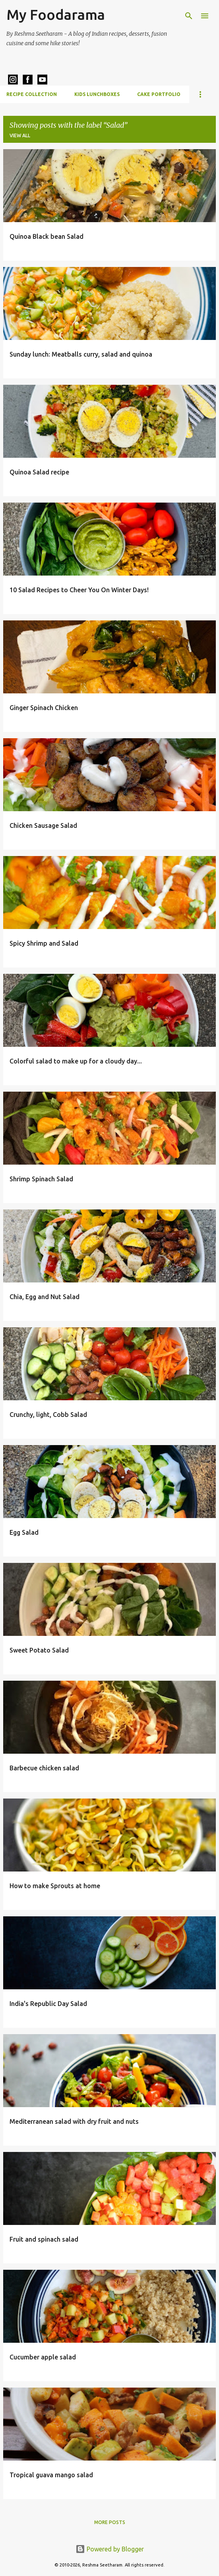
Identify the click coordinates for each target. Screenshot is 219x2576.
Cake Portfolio (158, 94)
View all (20, 135)
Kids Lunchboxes (97, 94)
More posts (109, 2522)
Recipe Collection (31, 94)
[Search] (189, 15)
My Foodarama (55, 14)
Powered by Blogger (110, 2549)
